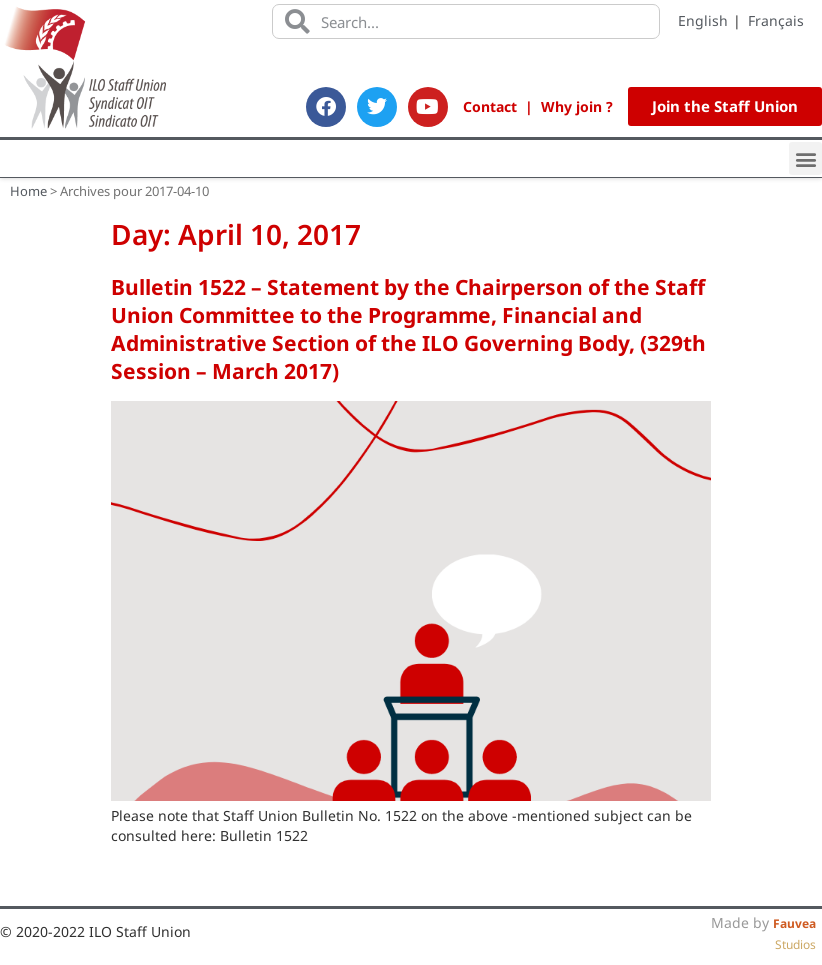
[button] (805, 158)
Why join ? (577, 106)
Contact (490, 106)
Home (28, 191)
